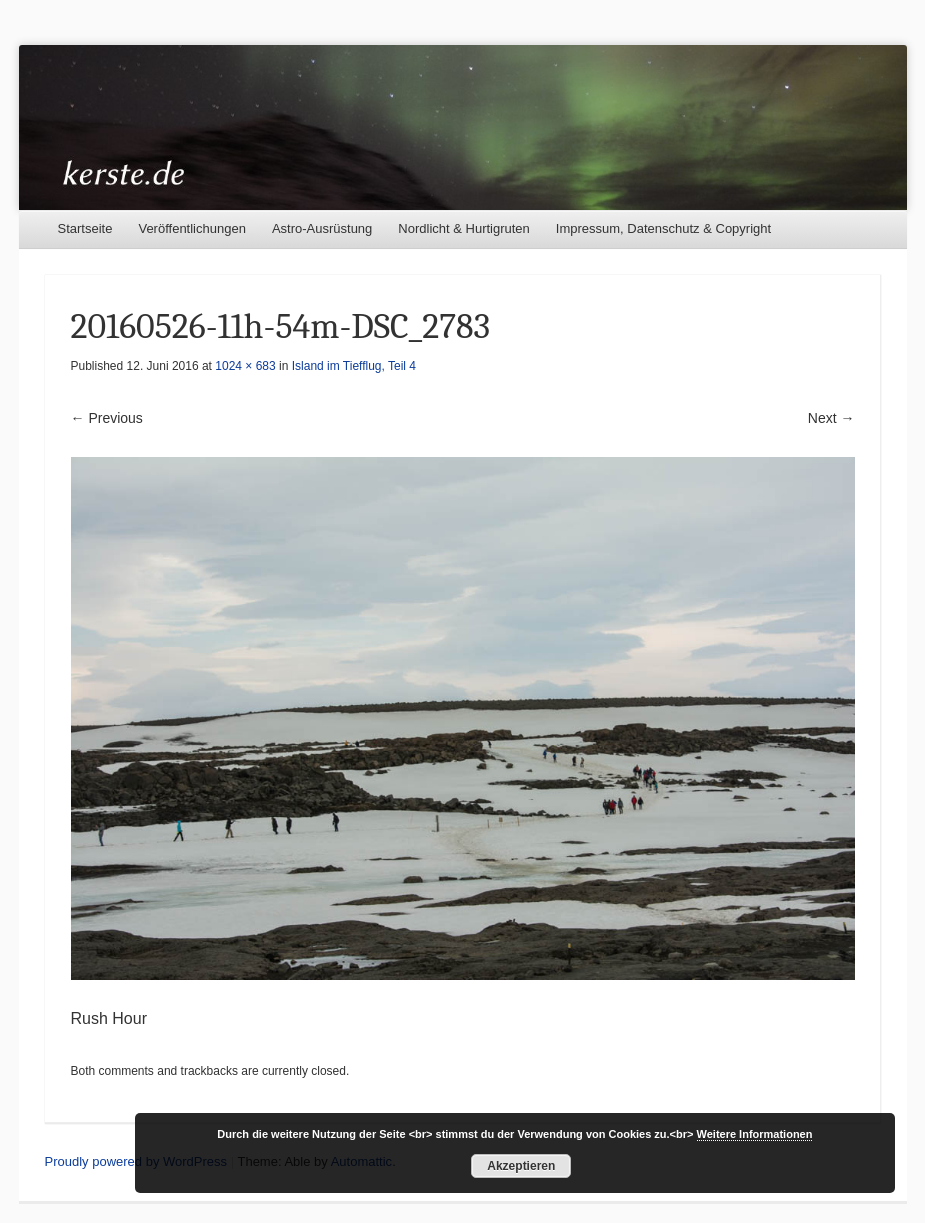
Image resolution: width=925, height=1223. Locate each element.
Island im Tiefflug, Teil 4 (354, 366)
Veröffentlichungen (191, 228)
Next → (831, 418)
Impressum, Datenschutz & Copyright (663, 228)
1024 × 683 (245, 366)
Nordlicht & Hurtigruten (464, 228)
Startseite (85, 228)
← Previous (107, 418)
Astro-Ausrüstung (322, 228)
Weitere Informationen (755, 1134)
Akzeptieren (521, 1166)
